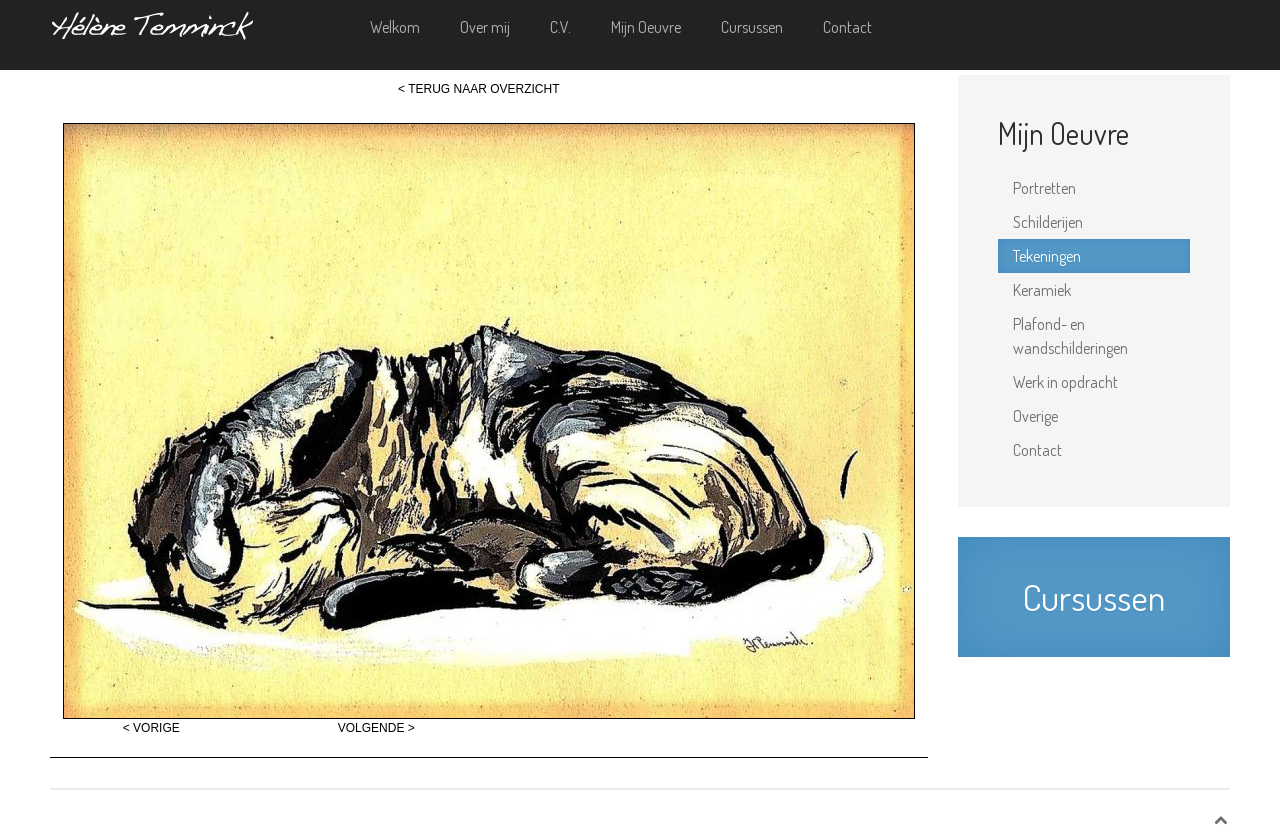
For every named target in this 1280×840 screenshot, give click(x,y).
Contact (847, 27)
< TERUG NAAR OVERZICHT (478, 89)
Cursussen (752, 27)
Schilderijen (1048, 222)
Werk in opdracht (1065, 382)
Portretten (1044, 188)
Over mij (485, 27)
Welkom (395, 27)
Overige (1035, 416)
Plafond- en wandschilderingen (1070, 336)
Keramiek (1042, 290)
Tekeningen (1047, 256)
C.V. (560, 27)
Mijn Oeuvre (646, 27)
